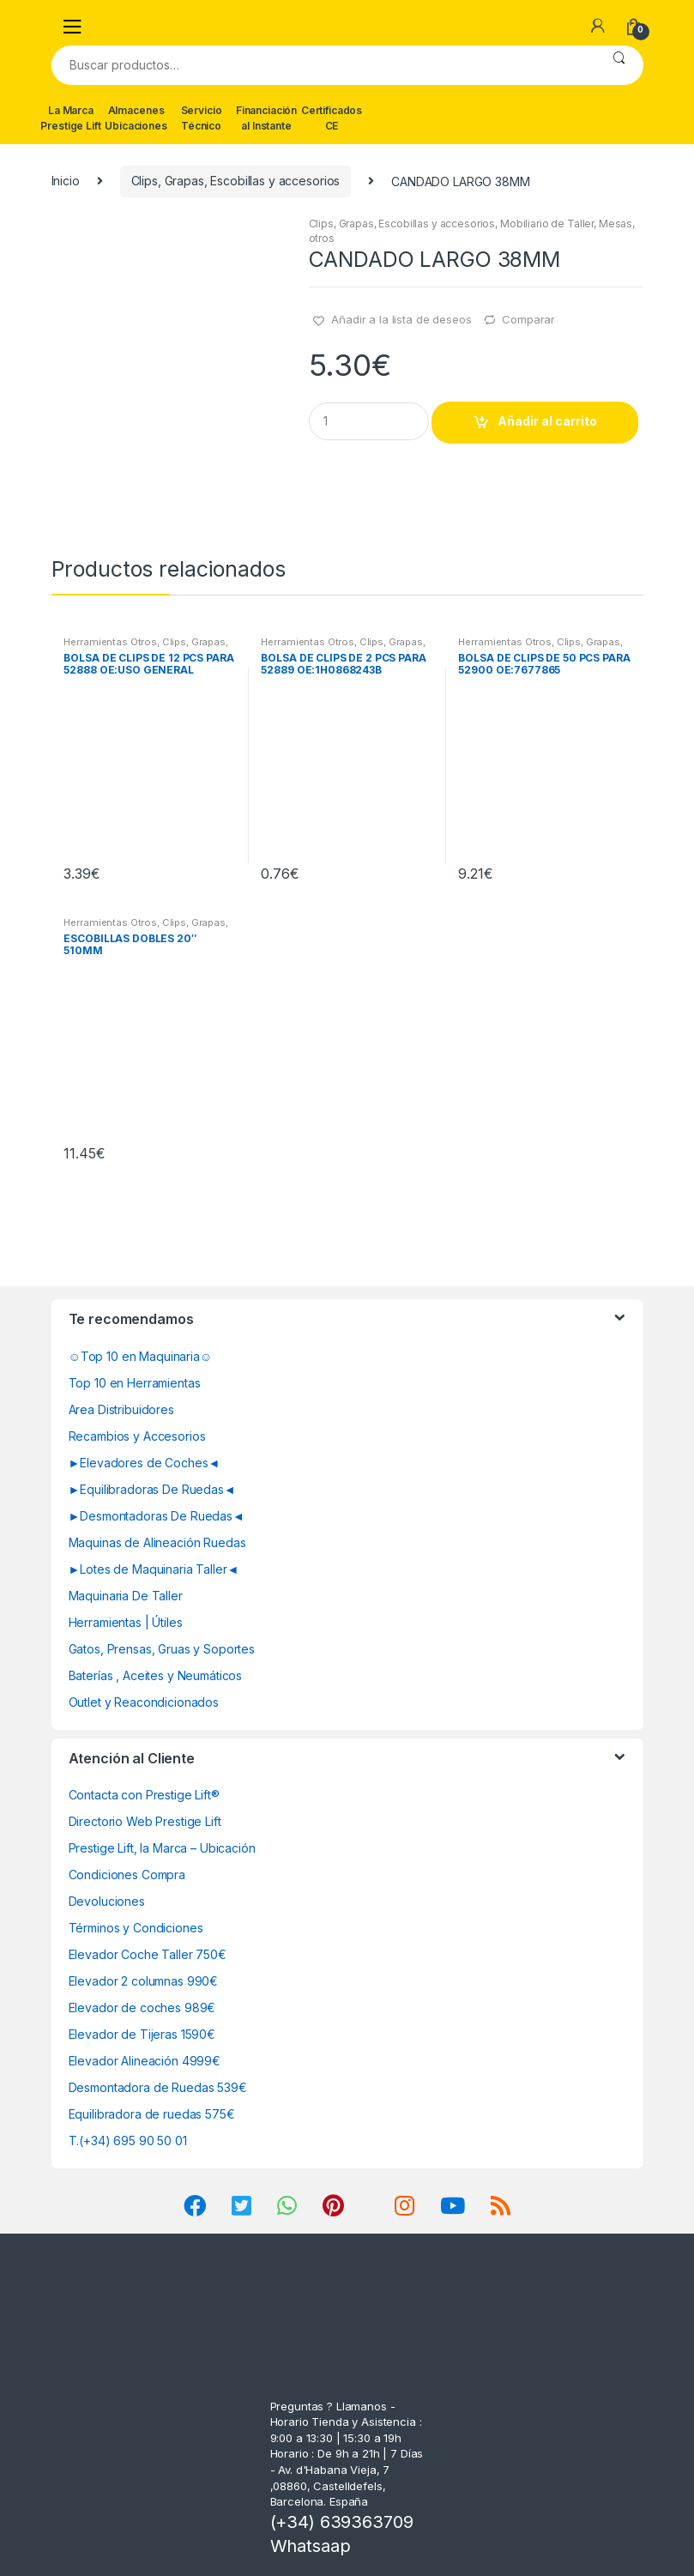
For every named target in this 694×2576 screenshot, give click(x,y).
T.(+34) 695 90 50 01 (128, 2140)
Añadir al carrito (547, 421)
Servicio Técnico (201, 118)
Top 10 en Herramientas (135, 1383)
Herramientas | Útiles (126, 1622)
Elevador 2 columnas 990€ (144, 1981)
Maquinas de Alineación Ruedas (157, 1542)
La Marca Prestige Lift (70, 118)
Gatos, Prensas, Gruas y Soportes (162, 1649)
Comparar (528, 319)
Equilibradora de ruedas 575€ (152, 2114)
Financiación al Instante (266, 118)
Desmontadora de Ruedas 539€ (158, 2087)
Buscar (618, 65)
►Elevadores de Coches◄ (144, 1462)
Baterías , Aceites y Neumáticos (156, 1675)
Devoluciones (107, 1901)
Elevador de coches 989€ (142, 2007)
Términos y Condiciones (136, 1927)
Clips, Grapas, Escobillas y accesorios (236, 180)
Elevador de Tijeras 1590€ (142, 2034)
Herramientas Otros (109, 642)
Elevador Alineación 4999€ (145, 2060)
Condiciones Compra (127, 1874)
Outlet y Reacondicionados (144, 1702)
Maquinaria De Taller (126, 1595)
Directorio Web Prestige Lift (145, 1821)
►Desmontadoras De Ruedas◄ (156, 1516)
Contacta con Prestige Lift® (144, 1794)
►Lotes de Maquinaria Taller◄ (154, 1569)
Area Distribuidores (121, 1409)
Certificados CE (331, 118)
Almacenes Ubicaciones (135, 118)
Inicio (65, 180)
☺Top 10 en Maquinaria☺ (141, 1356)
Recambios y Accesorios (137, 1436)
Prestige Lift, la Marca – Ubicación (162, 1848)
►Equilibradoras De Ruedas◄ (152, 1489)
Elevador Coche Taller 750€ (147, 1954)
